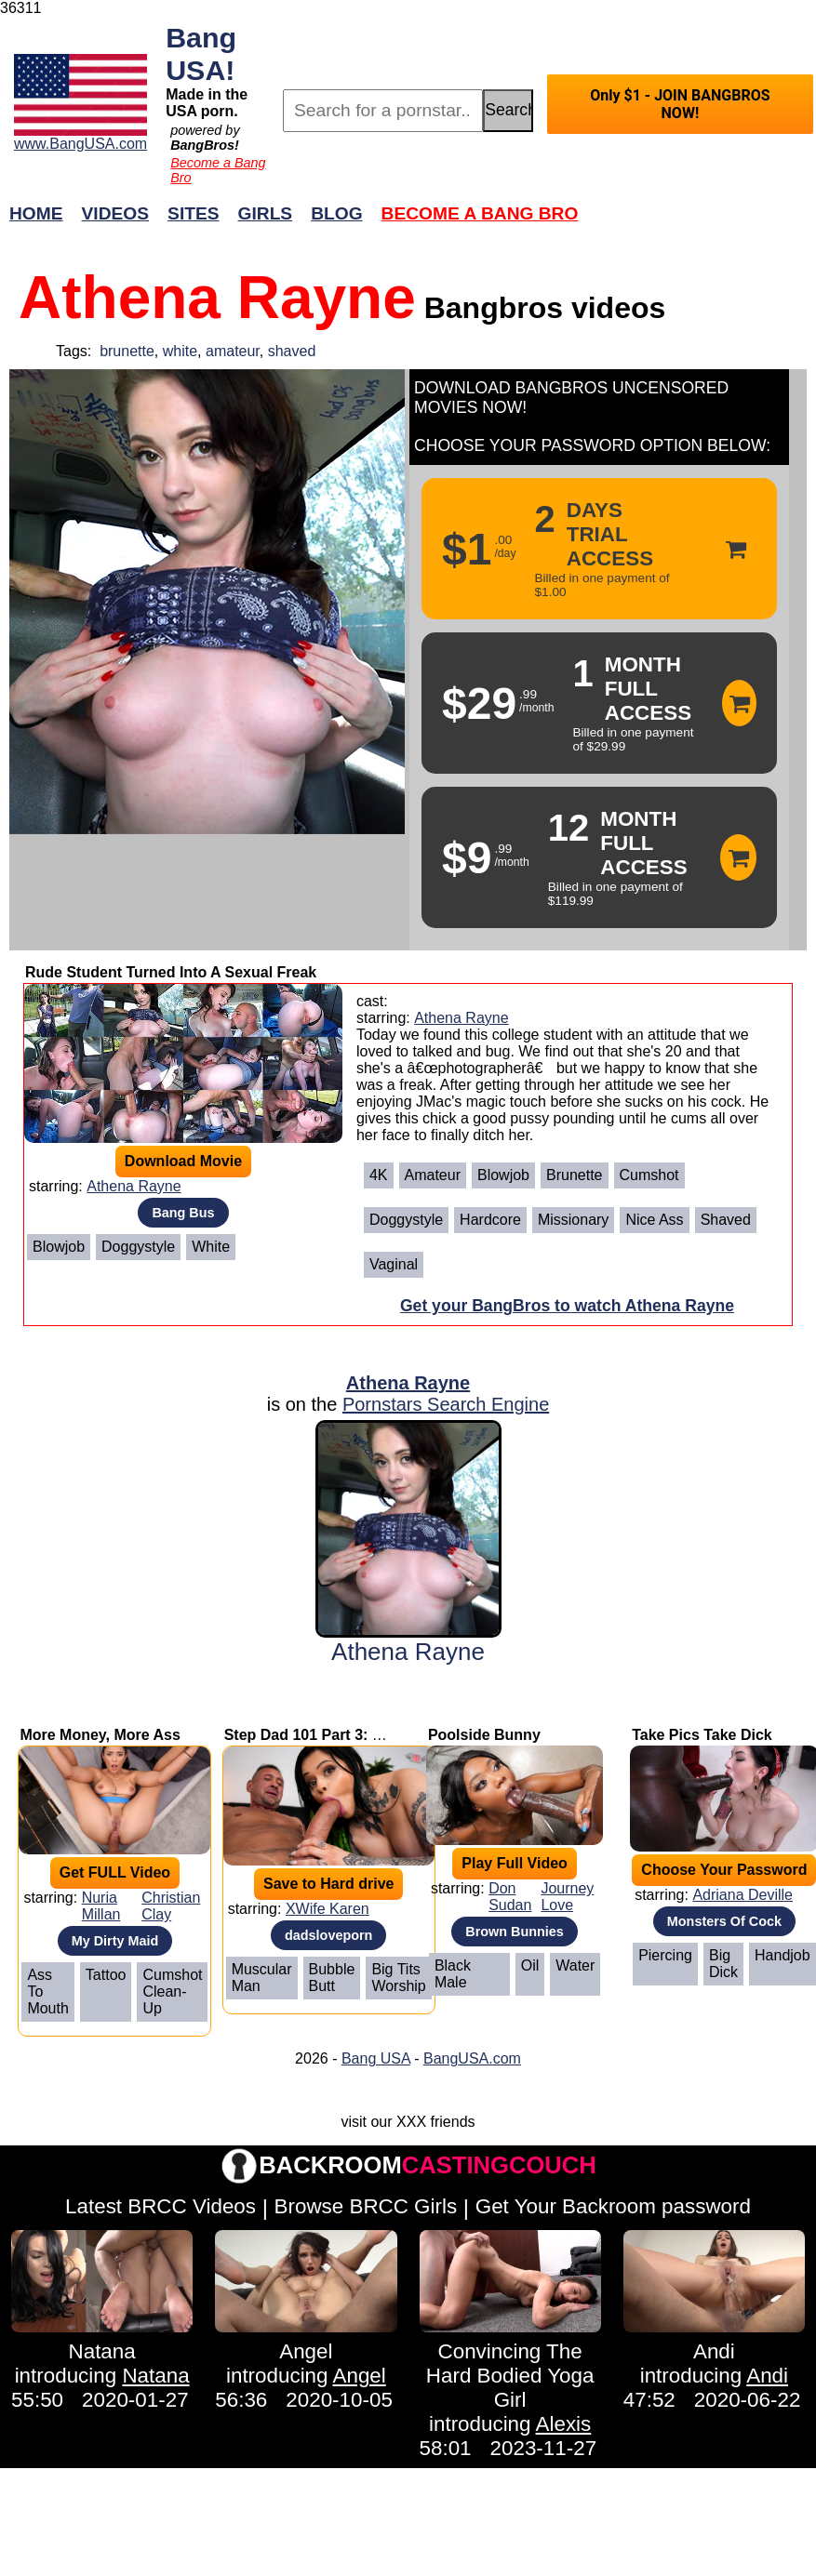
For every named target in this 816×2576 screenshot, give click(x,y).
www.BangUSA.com (80, 144)
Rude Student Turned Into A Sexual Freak (170, 972)
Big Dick (723, 1963)
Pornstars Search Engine (445, 1404)
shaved (292, 351)
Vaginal (393, 1264)
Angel (305, 2351)
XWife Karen (327, 1909)
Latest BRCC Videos (160, 2206)
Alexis (564, 2424)
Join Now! (701, 222)
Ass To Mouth (47, 1991)
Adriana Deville (742, 1895)
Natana (102, 2351)
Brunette (574, 1175)
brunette (127, 351)
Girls (265, 213)
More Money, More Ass (100, 1735)
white (180, 351)
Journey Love (567, 1896)
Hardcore (490, 1220)
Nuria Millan (101, 1906)
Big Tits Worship (398, 1977)
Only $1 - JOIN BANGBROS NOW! (679, 104)
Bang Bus (183, 1212)
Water (575, 1965)
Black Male (453, 1974)
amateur (233, 351)
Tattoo (106, 1975)
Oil (530, 1965)
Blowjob (59, 1247)
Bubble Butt (332, 1977)
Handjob (782, 1955)
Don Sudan (509, 1896)
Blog (336, 213)
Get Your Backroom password (613, 2206)
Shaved (726, 1220)
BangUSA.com (472, 2058)
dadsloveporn (328, 1935)
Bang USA (375, 2058)
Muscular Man (262, 1977)
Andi (714, 2351)
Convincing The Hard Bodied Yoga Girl (510, 2375)
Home (36, 213)
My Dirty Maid (115, 1940)
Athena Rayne (134, 1186)
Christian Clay (170, 1906)
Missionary (573, 1220)
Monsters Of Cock (724, 1921)
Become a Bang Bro (480, 213)
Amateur (433, 1175)
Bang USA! (201, 53)
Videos (116, 213)
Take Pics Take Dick (702, 1735)
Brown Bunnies (514, 1931)
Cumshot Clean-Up (172, 1991)
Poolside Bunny (484, 1735)
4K (378, 1175)
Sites (193, 213)
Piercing (665, 1955)
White (211, 1247)
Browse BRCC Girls (366, 2206)
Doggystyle (138, 1247)
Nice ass (654, 1220)
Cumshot (649, 1175)
